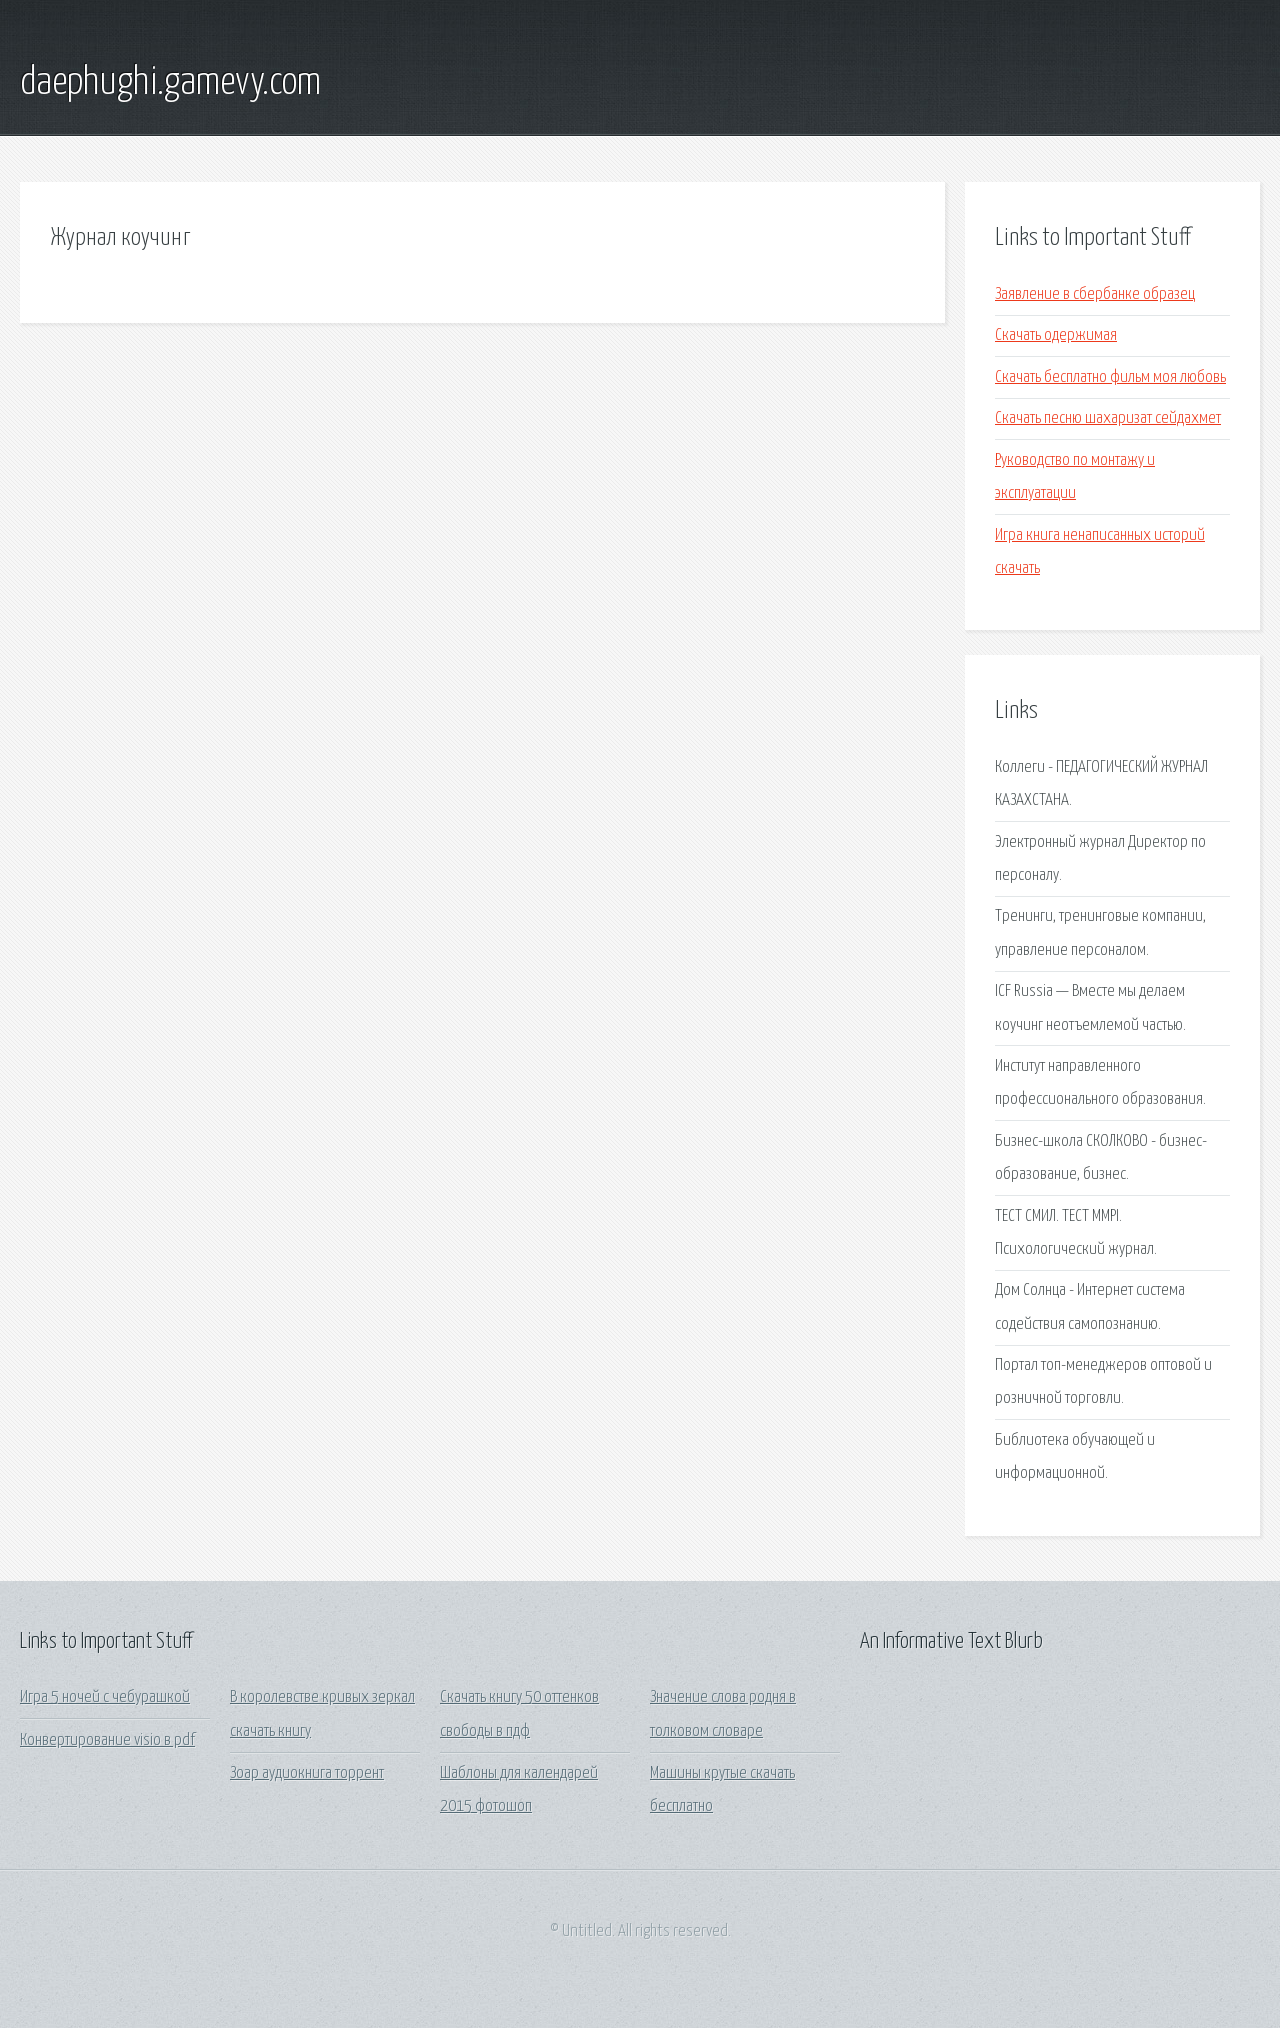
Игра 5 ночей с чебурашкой (105, 1697)
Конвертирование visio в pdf (107, 1740)
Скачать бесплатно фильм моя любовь (1110, 377)
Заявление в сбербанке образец (1095, 294)
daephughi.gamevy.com (170, 83)
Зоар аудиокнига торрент (307, 1773)
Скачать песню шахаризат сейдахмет (1108, 418)
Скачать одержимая (1056, 335)
